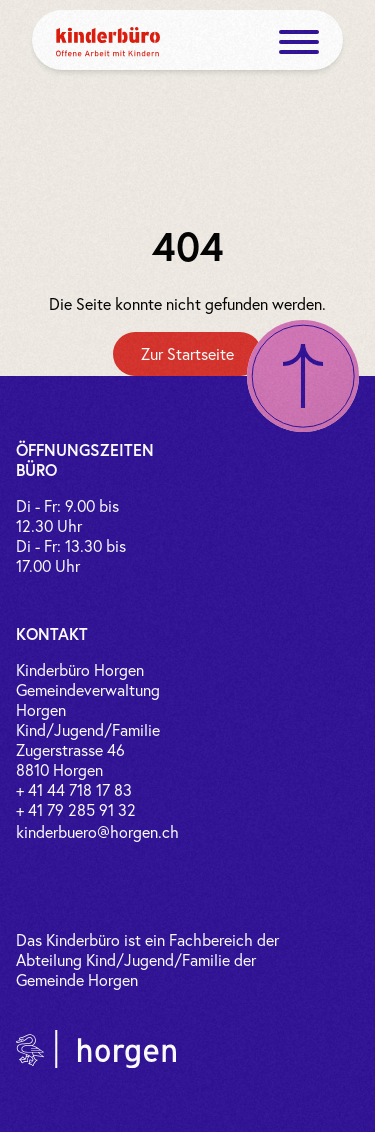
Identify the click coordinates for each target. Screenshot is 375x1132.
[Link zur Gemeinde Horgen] (96, 1049)
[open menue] (299, 42)
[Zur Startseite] (187, 354)
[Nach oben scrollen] (303, 376)
